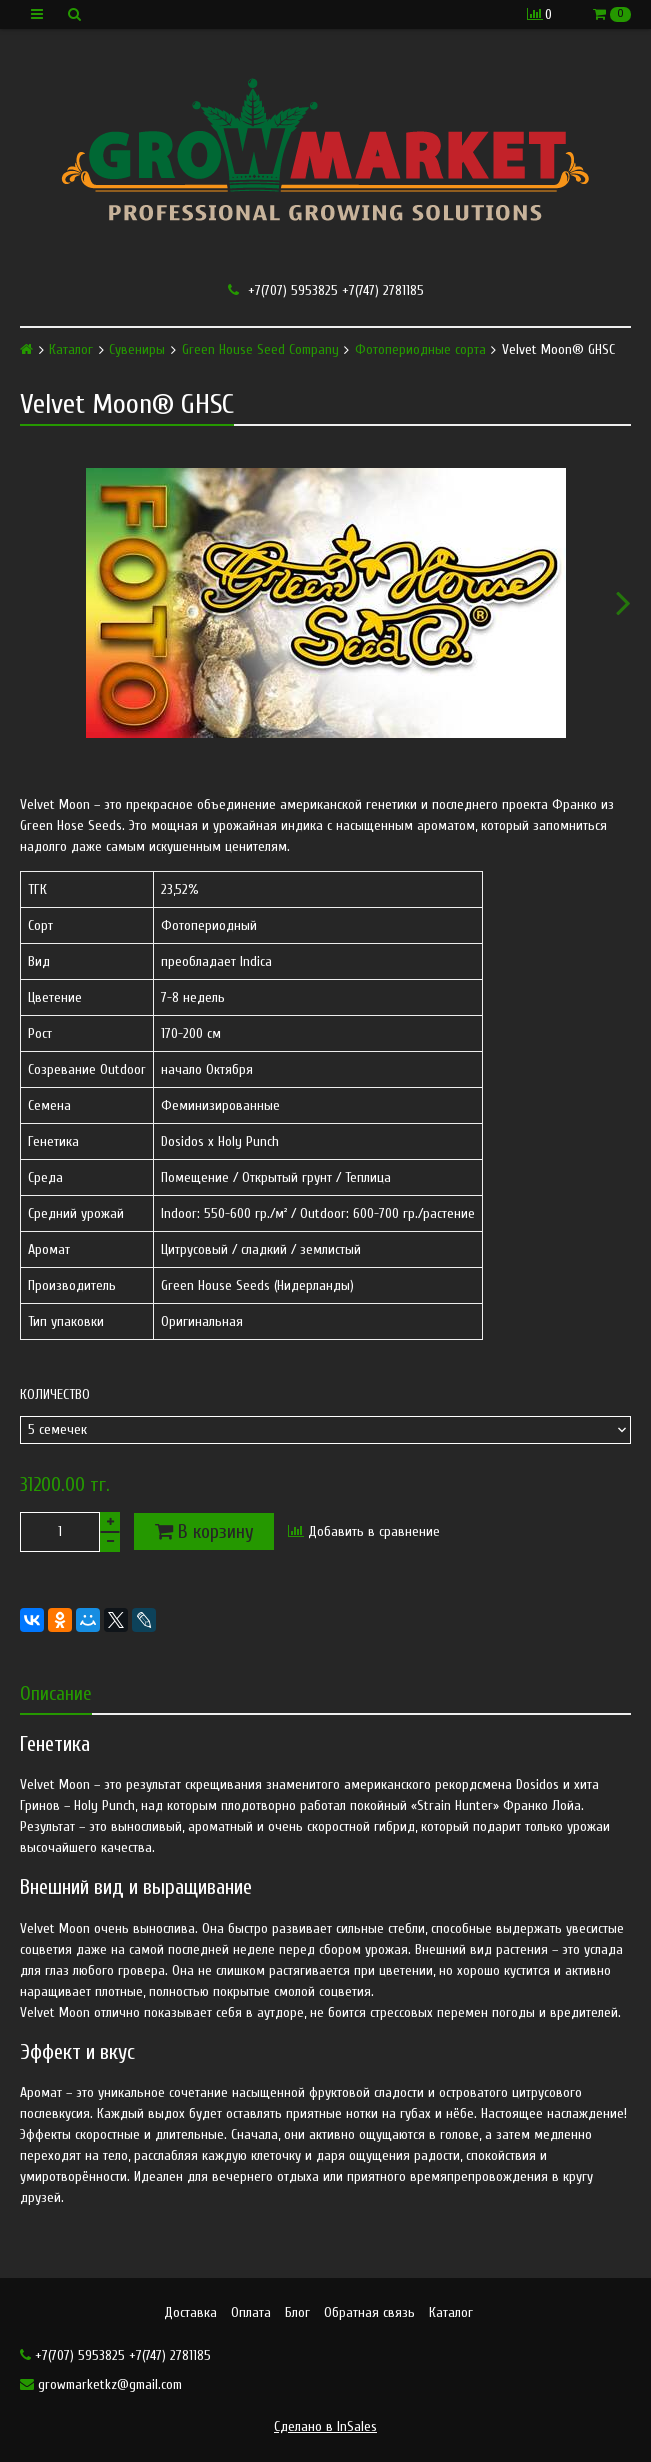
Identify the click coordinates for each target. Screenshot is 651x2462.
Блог (297, 2312)
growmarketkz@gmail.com (101, 2384)
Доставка (190, 2312)
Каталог (71, 350)
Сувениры (137, 350)
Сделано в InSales (325, 2426)
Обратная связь (369, 2312)
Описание (56, 1693)
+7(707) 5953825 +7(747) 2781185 (326, 290)
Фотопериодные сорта (420, 350)
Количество (55, 1395)
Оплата (251, 2312)
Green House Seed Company (260, 350)
